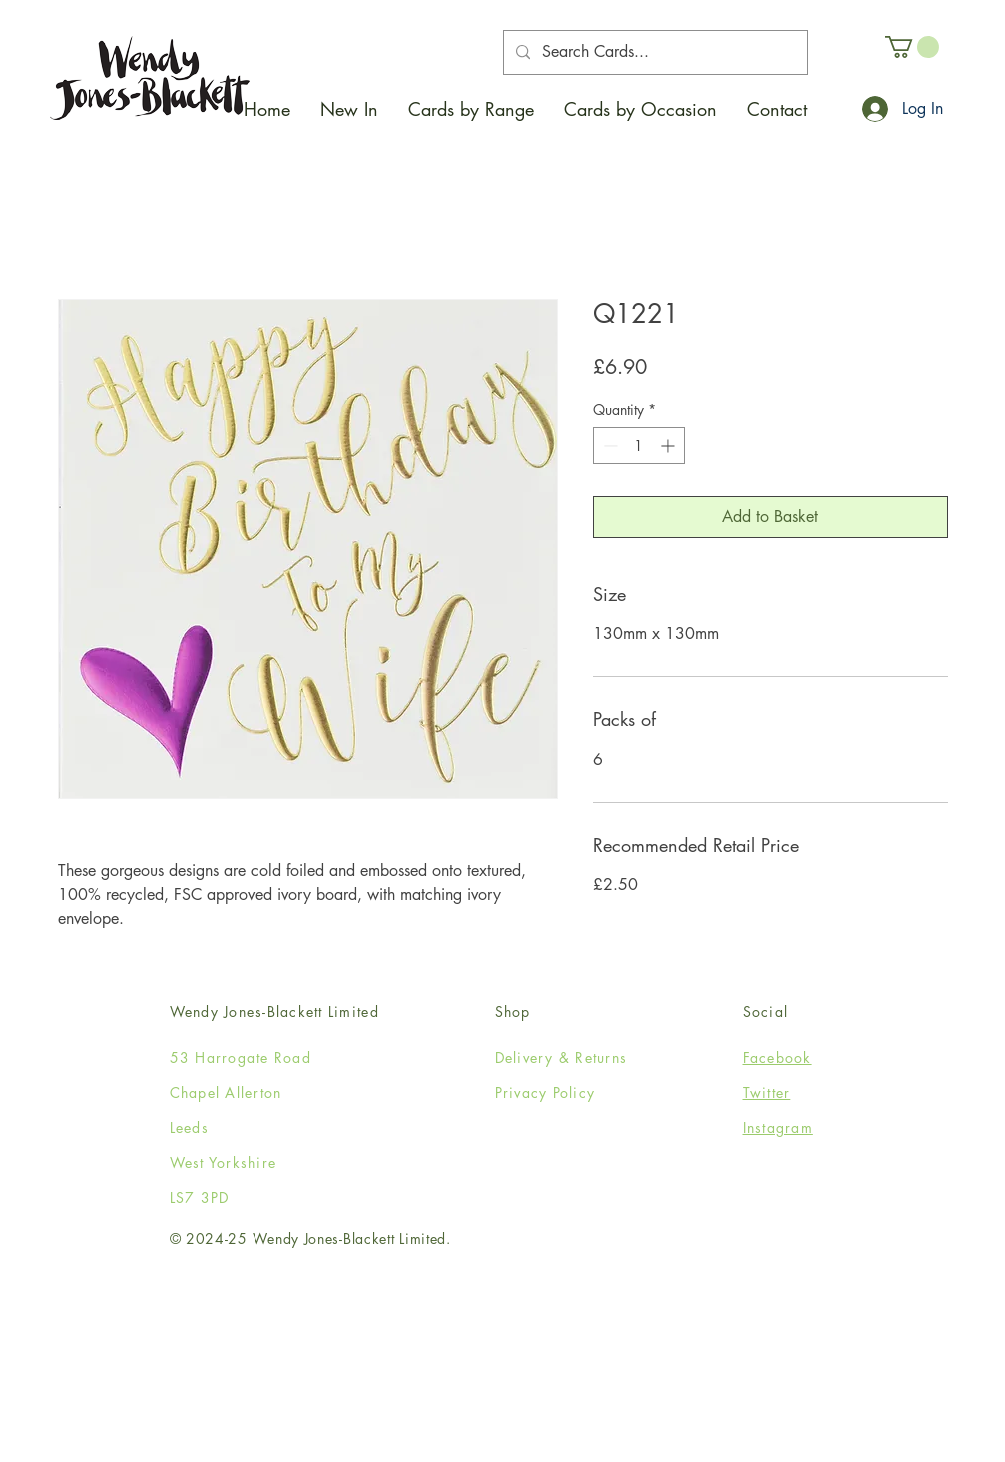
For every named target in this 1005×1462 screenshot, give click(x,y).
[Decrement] (608, 445)
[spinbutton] (639, 445)
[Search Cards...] (653, 52)
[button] (471, 109)
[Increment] (669, 445)
